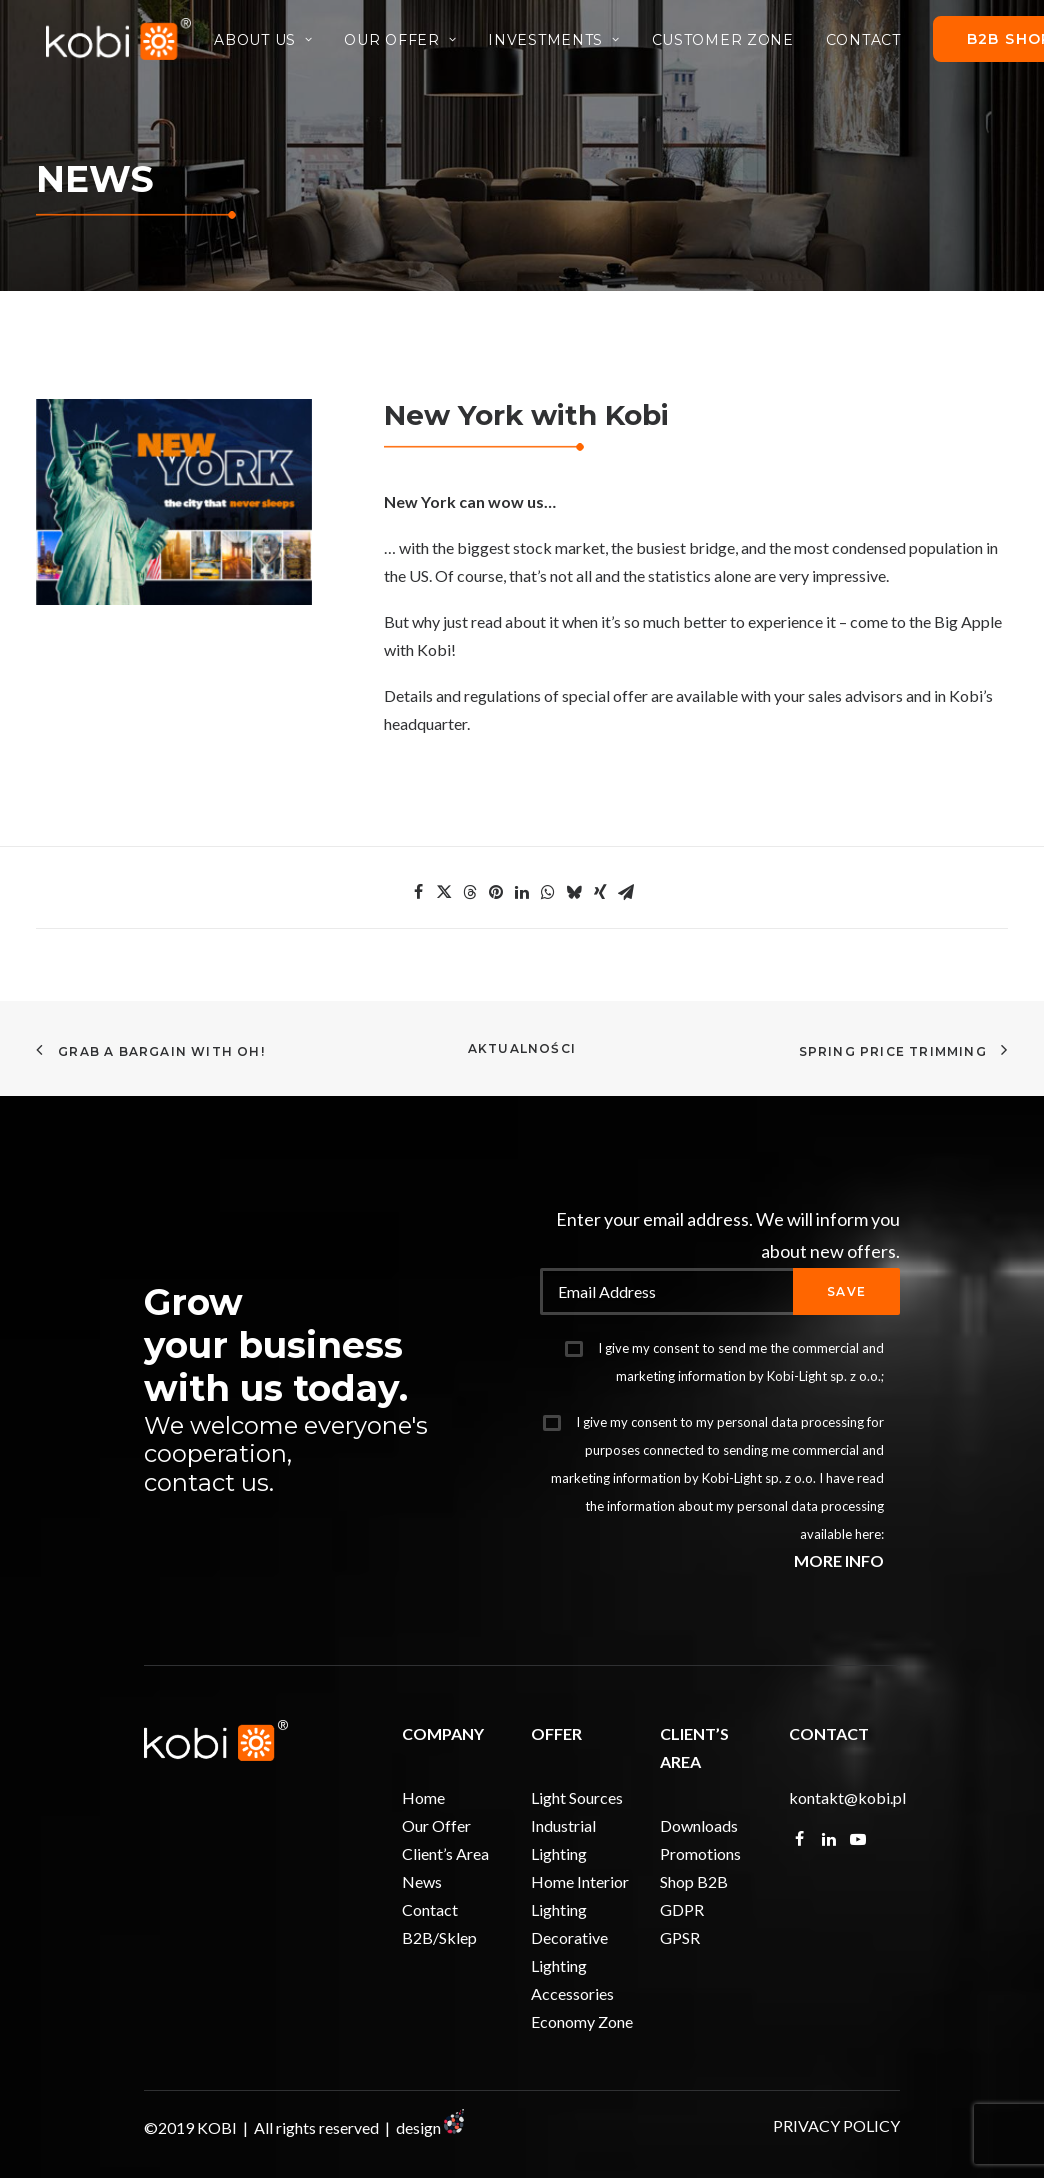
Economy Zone (582, 2021)
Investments (562, 44)
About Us (272, 44)
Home (423, 1797)
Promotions (700, 1853)
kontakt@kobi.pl (847, 1797)
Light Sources (577, 1797)
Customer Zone (732, 44)
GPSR (680, 1937)
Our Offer (410, 44)
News (422, 1881)
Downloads (699, 1825)
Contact (872, 44)
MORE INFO (839, 1560)
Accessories (572, 1993)
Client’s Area (445, 1853)
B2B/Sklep (439, 1937)
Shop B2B (694, 1881)
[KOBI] (123, 43)
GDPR (682, 1909)
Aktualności (522, 1048)
